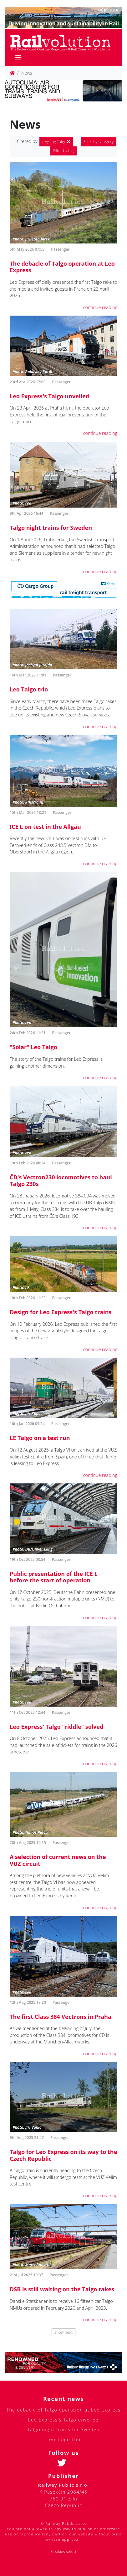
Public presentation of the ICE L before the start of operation (54, 1577)
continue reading (100, 307)
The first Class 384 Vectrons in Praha (60, 2016)
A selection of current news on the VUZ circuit (58, 1860)
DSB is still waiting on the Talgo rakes (62, 2289)
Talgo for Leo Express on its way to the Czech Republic (63, 2155)
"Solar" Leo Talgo (33, 1047)
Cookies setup (63, 2551)
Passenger (60, 249)
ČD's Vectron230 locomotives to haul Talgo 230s (61, 1180)
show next (63, 2332)
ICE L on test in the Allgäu (45, 826)
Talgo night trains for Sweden (51, 527)
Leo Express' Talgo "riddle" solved (57, 1726)
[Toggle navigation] (18, 57)
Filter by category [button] (99, 141)
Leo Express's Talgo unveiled (49, 396)
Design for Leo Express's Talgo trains (61, 1312)
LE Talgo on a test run (40, 1438)
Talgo (56, 141)
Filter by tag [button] (63, 150)
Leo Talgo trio (29, 689)
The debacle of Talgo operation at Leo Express (62, 267)
